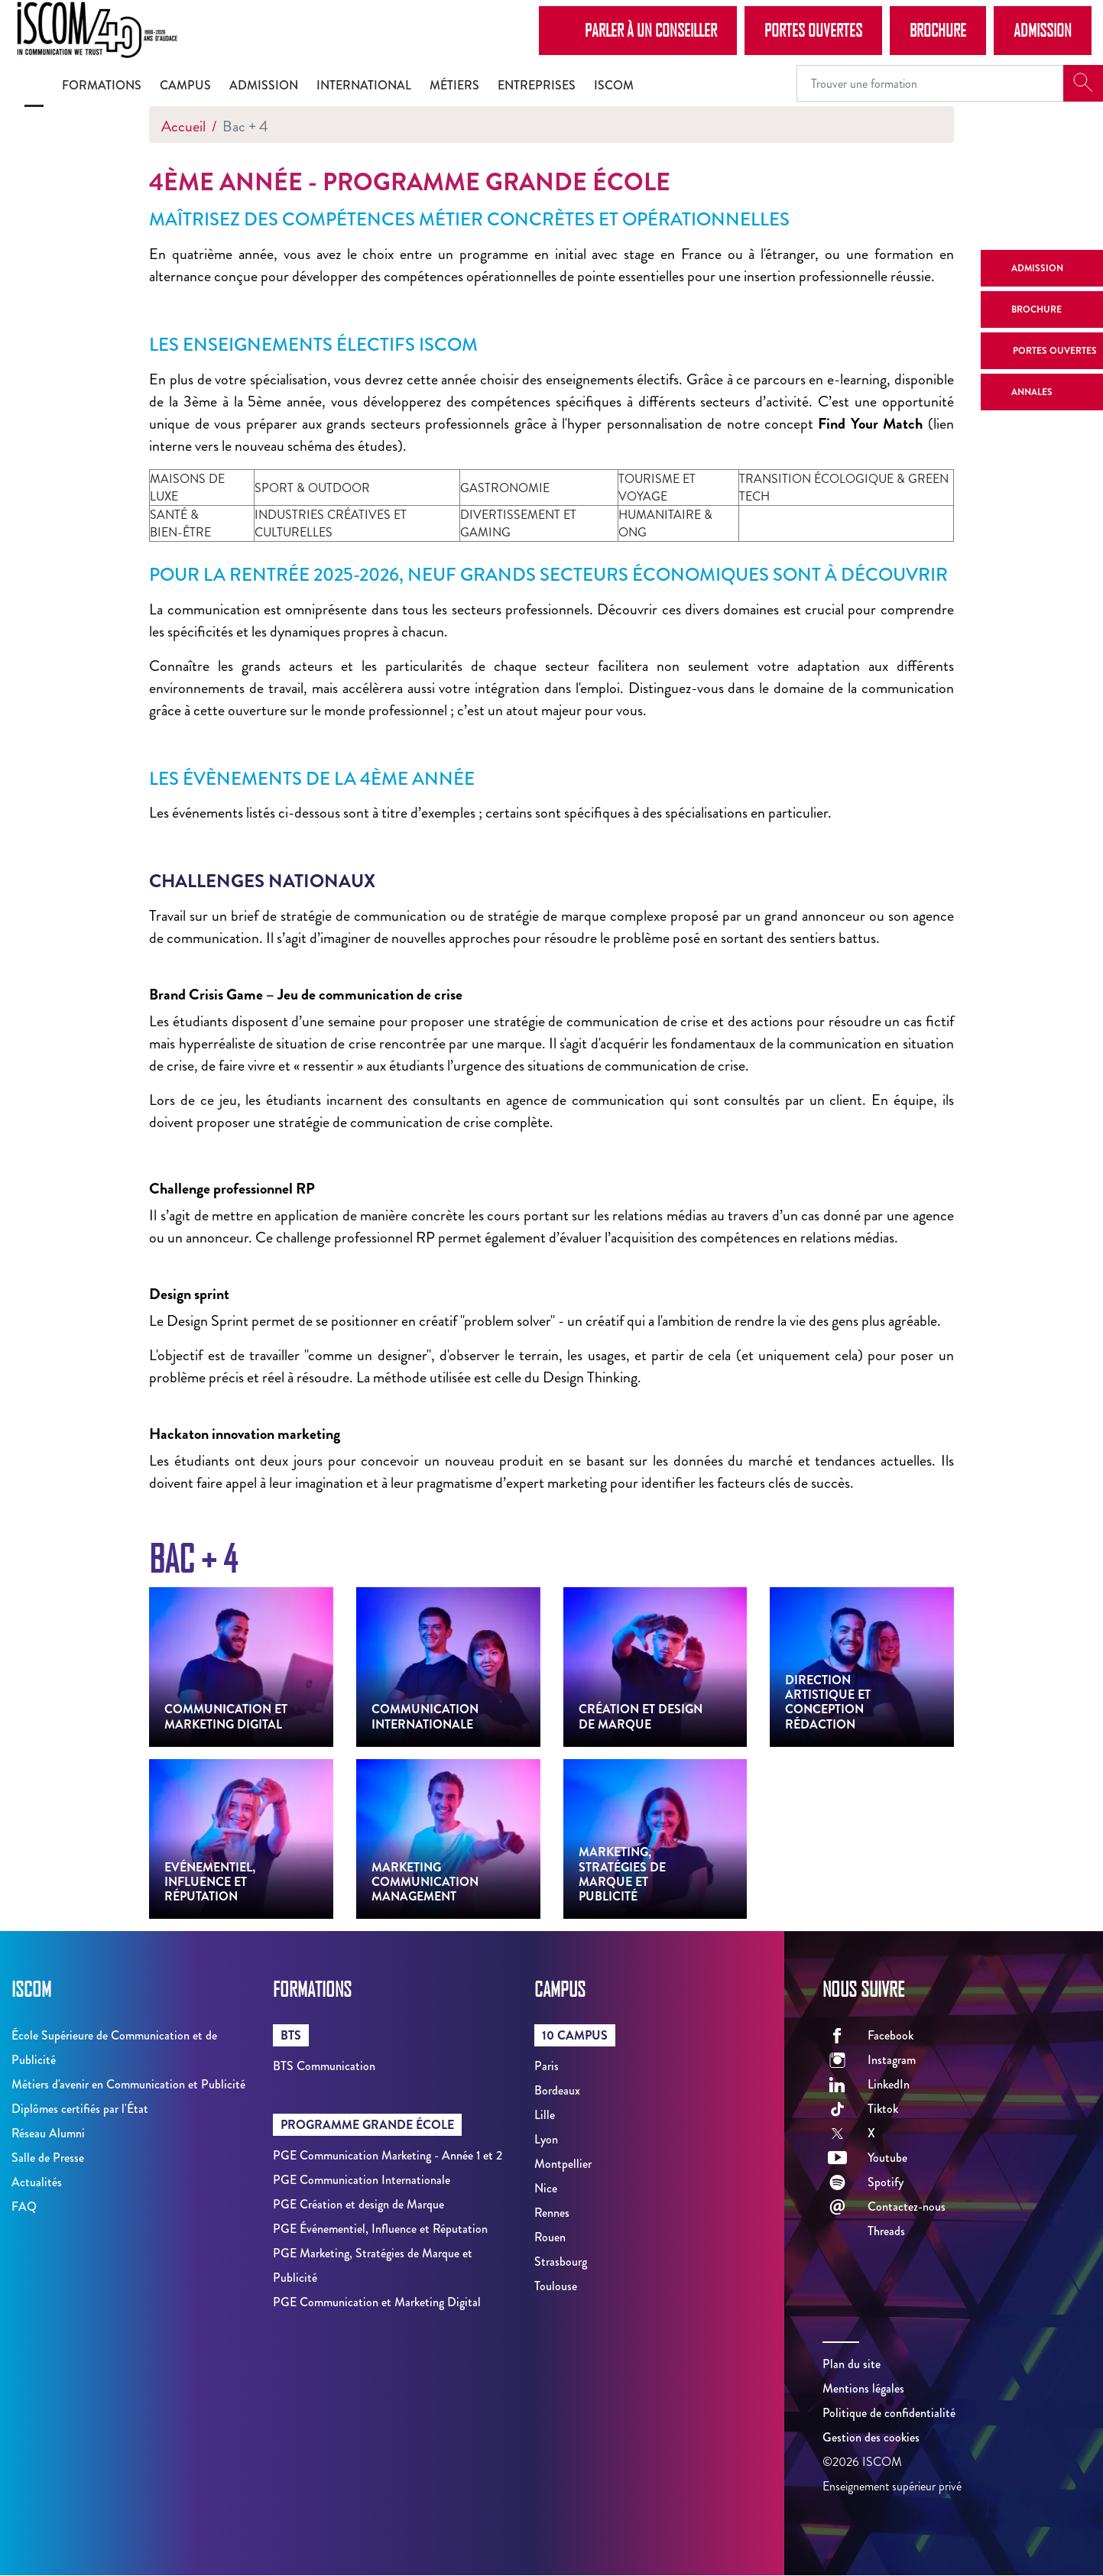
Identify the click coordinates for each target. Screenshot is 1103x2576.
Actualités (36, 2182)
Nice (545, 2188)
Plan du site (851, 2364)
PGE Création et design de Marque (358, 2204)
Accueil (183, 126)
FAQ (24, 2206)
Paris (546, 2066)
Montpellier (563, 2164)
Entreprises (537, 85)
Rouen (550, 2237)
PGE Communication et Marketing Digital (377, 2302)
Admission (1043, 30)
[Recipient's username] (930, 83)
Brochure (938, 30)
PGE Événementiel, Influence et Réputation (380, 2228)
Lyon (546, 2139)
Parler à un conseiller (638, 30)
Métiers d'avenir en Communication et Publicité (128, 2084)
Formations (101, 85)
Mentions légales (863, 2388)
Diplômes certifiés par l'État (79, 2109)
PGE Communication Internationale (361, 2180)
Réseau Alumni (48, 2133)
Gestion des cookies (871, 2437)
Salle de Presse (47, 2157)
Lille (544, 2115)
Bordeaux (557, 2090)
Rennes (551, 2212)
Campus (185, 85)
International (363, 85)
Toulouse (555, 2286)
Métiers (454, 85)
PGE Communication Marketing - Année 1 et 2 (387, 2155)
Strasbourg (560, 2261)
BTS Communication (324, 2066)
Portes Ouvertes (813, 30)
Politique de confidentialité (888, 2413)
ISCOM (614, 85)
